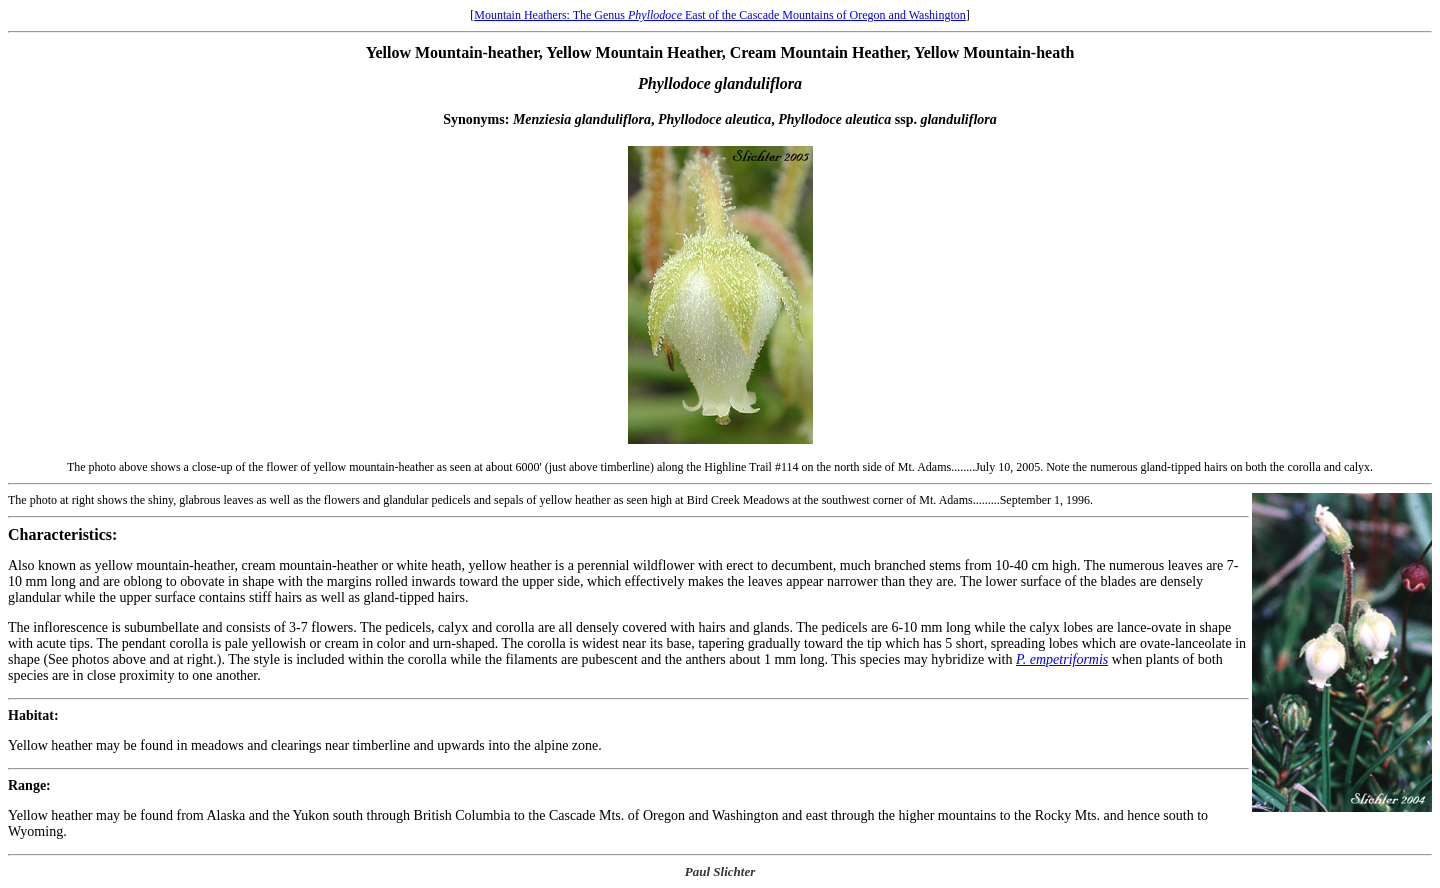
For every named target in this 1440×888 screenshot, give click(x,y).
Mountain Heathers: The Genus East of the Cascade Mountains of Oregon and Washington (720, 15)
